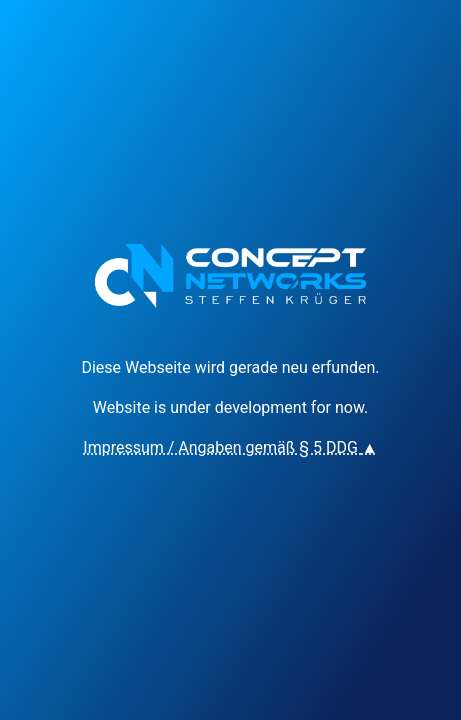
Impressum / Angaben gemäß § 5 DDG (230, 447)
